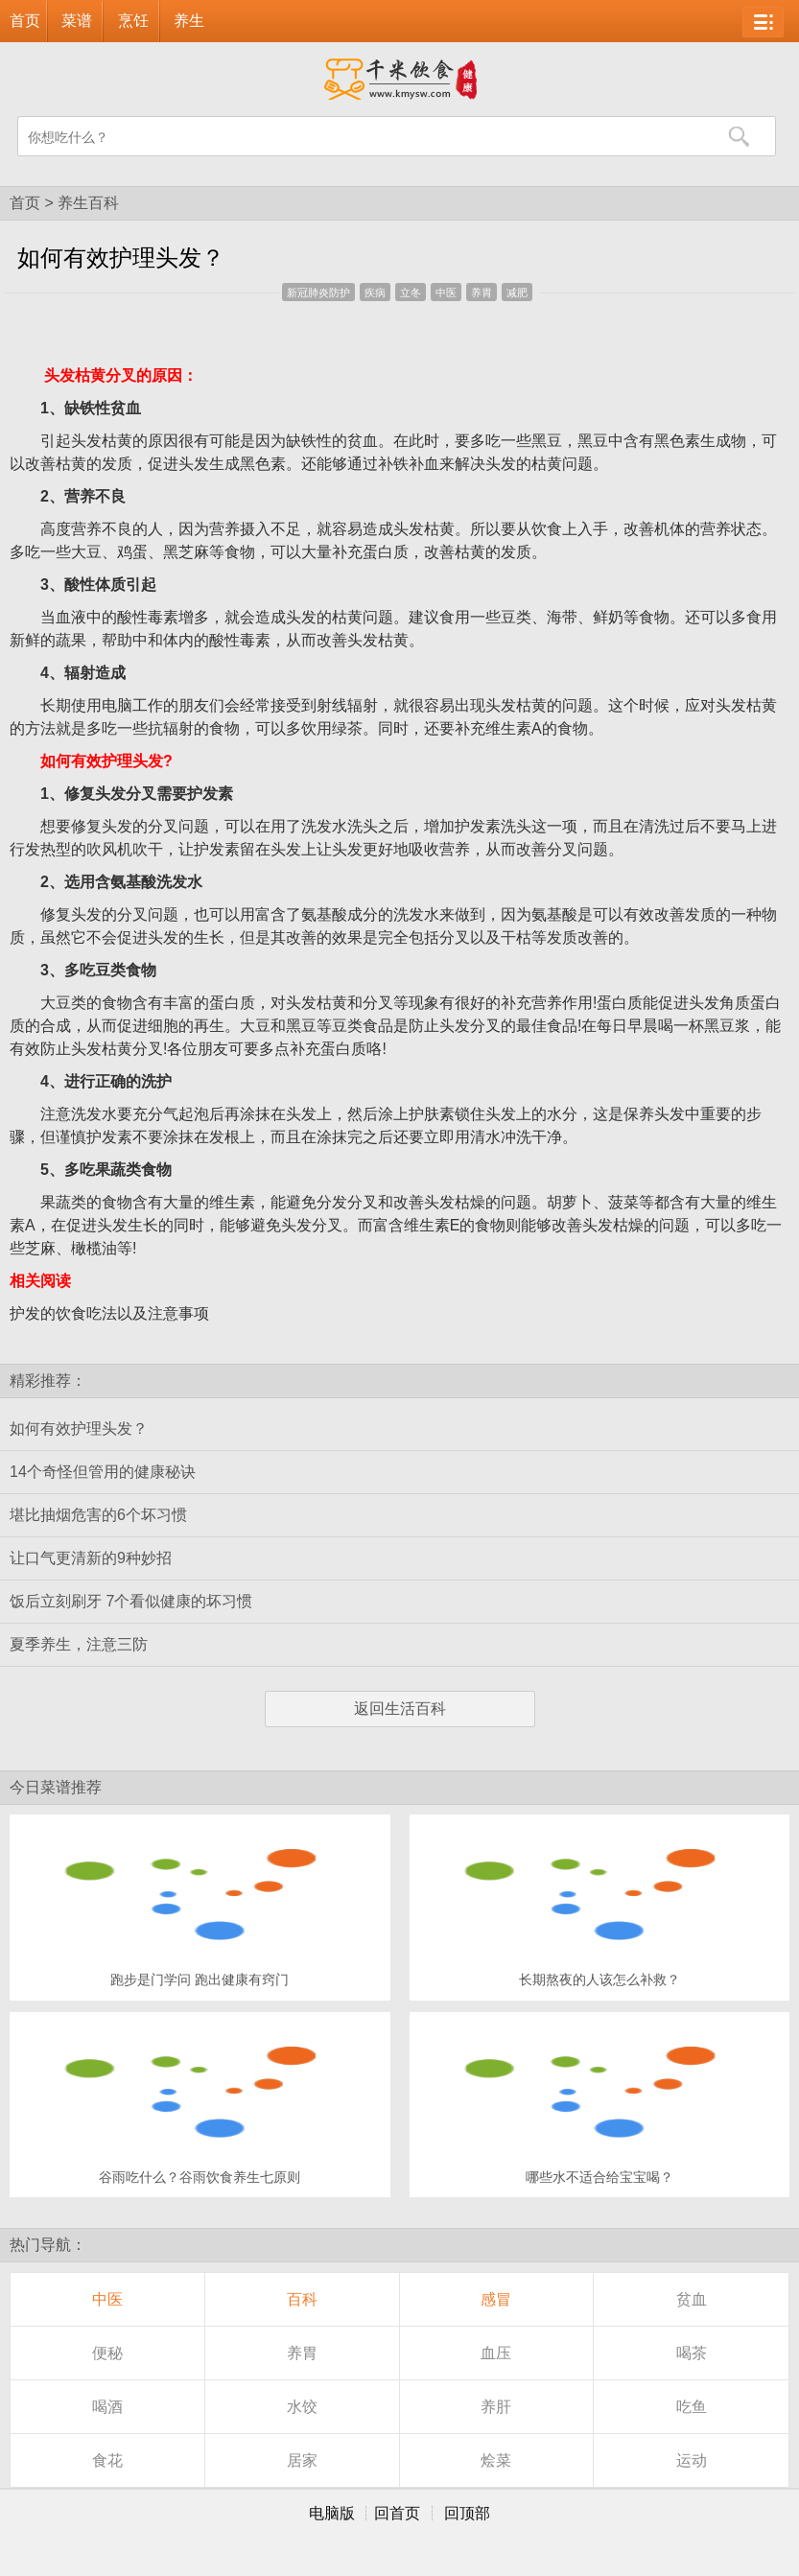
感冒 (496, 2299)
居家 (302, 2460)
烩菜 (496, 2460)
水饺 (302, 2407)
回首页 (397, 2513)
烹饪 (133, 20)
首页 (25, 20)
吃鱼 (691, 2407)
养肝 (496, 2407)
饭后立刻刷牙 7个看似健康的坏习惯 (131, 1601)
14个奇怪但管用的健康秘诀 (103, 1472)
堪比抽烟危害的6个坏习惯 (98, 1515)
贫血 (691, 2299)
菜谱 (76, 20)
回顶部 (467, 2513)
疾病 (375, 292)
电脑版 (332, 2513)
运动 (691, 2460)
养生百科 (88, 203)
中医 (446, 292)
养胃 (481, 292)
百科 (302, 2299)
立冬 (410, 292)
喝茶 (691, 2353)
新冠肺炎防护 (318, 292)
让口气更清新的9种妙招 (91, 1558)
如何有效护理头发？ (79, 1428)
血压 (496, 2353)
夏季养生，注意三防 (79, 1644)
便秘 (107, 2353)
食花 (107, 2460)
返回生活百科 (400, 1708)
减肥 (517, 292)
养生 (189, 20)
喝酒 (107, 2407)
